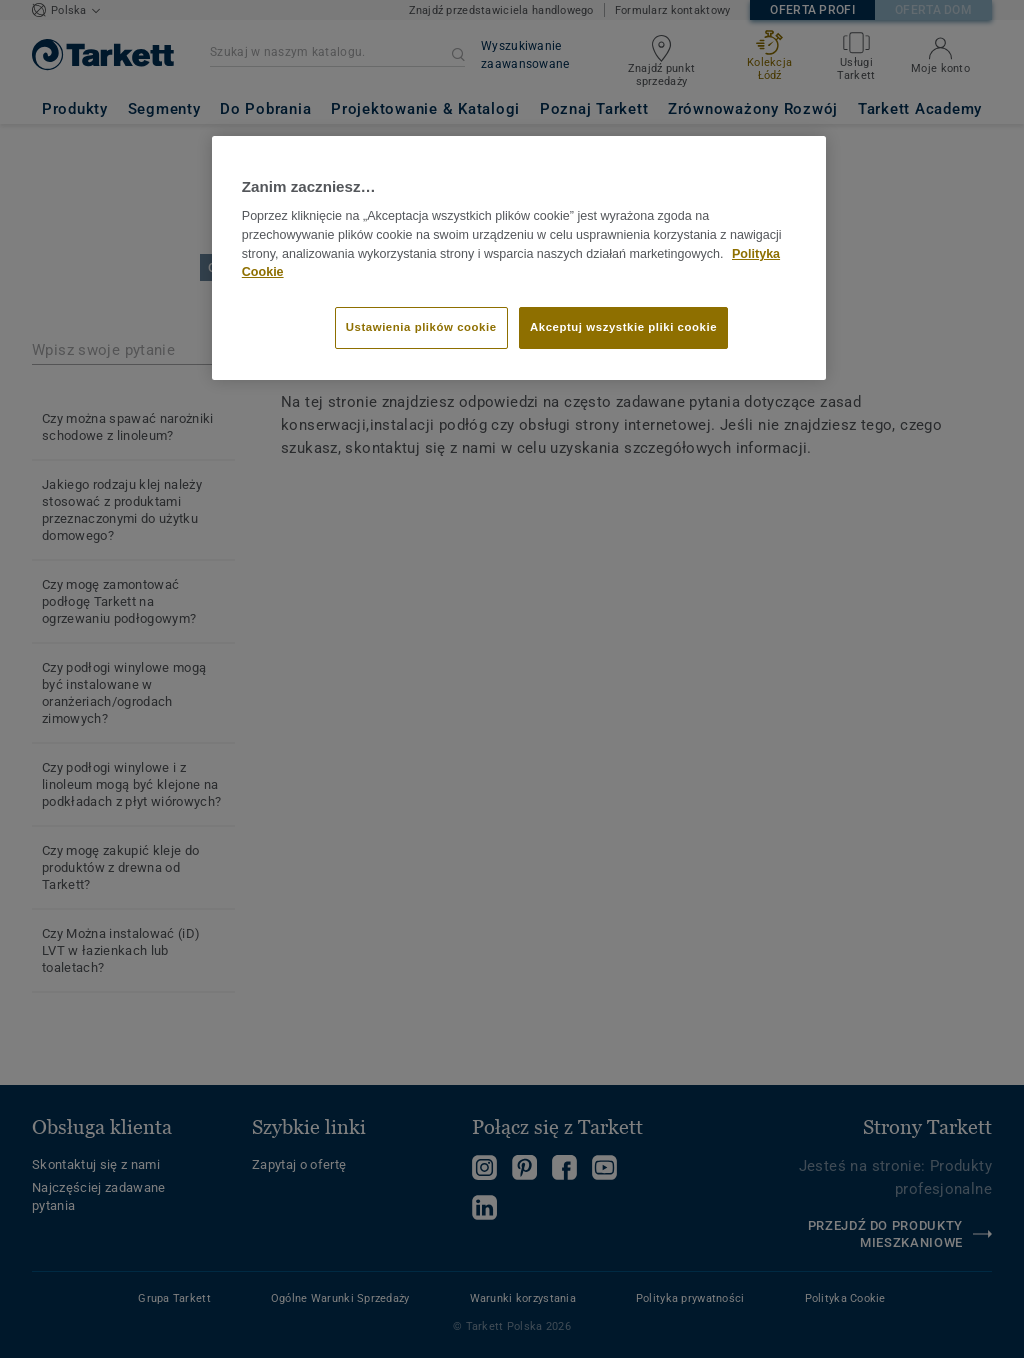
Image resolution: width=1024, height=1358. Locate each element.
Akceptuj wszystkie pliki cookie (623, 327)
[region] (519, 258)
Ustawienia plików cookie (421, 327)
